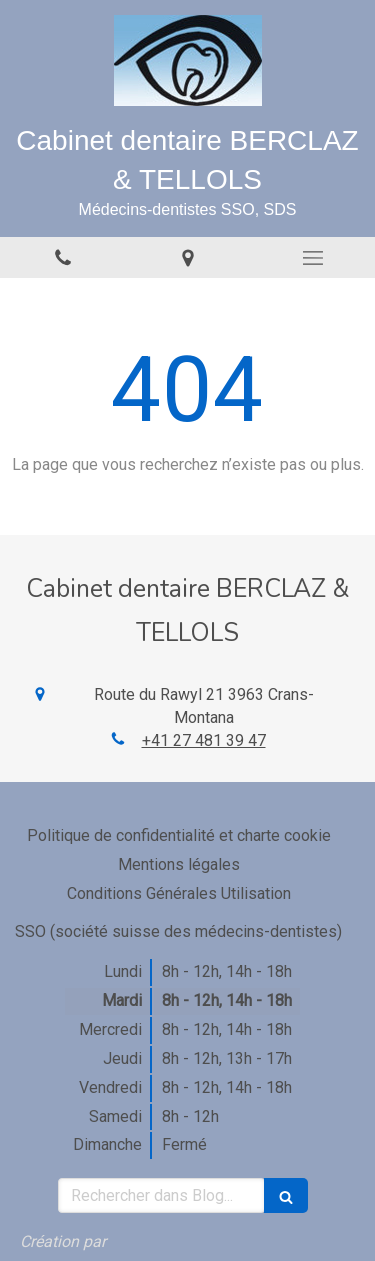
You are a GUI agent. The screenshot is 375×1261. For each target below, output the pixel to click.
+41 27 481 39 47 (204, 740)
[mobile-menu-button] (312, 258)
